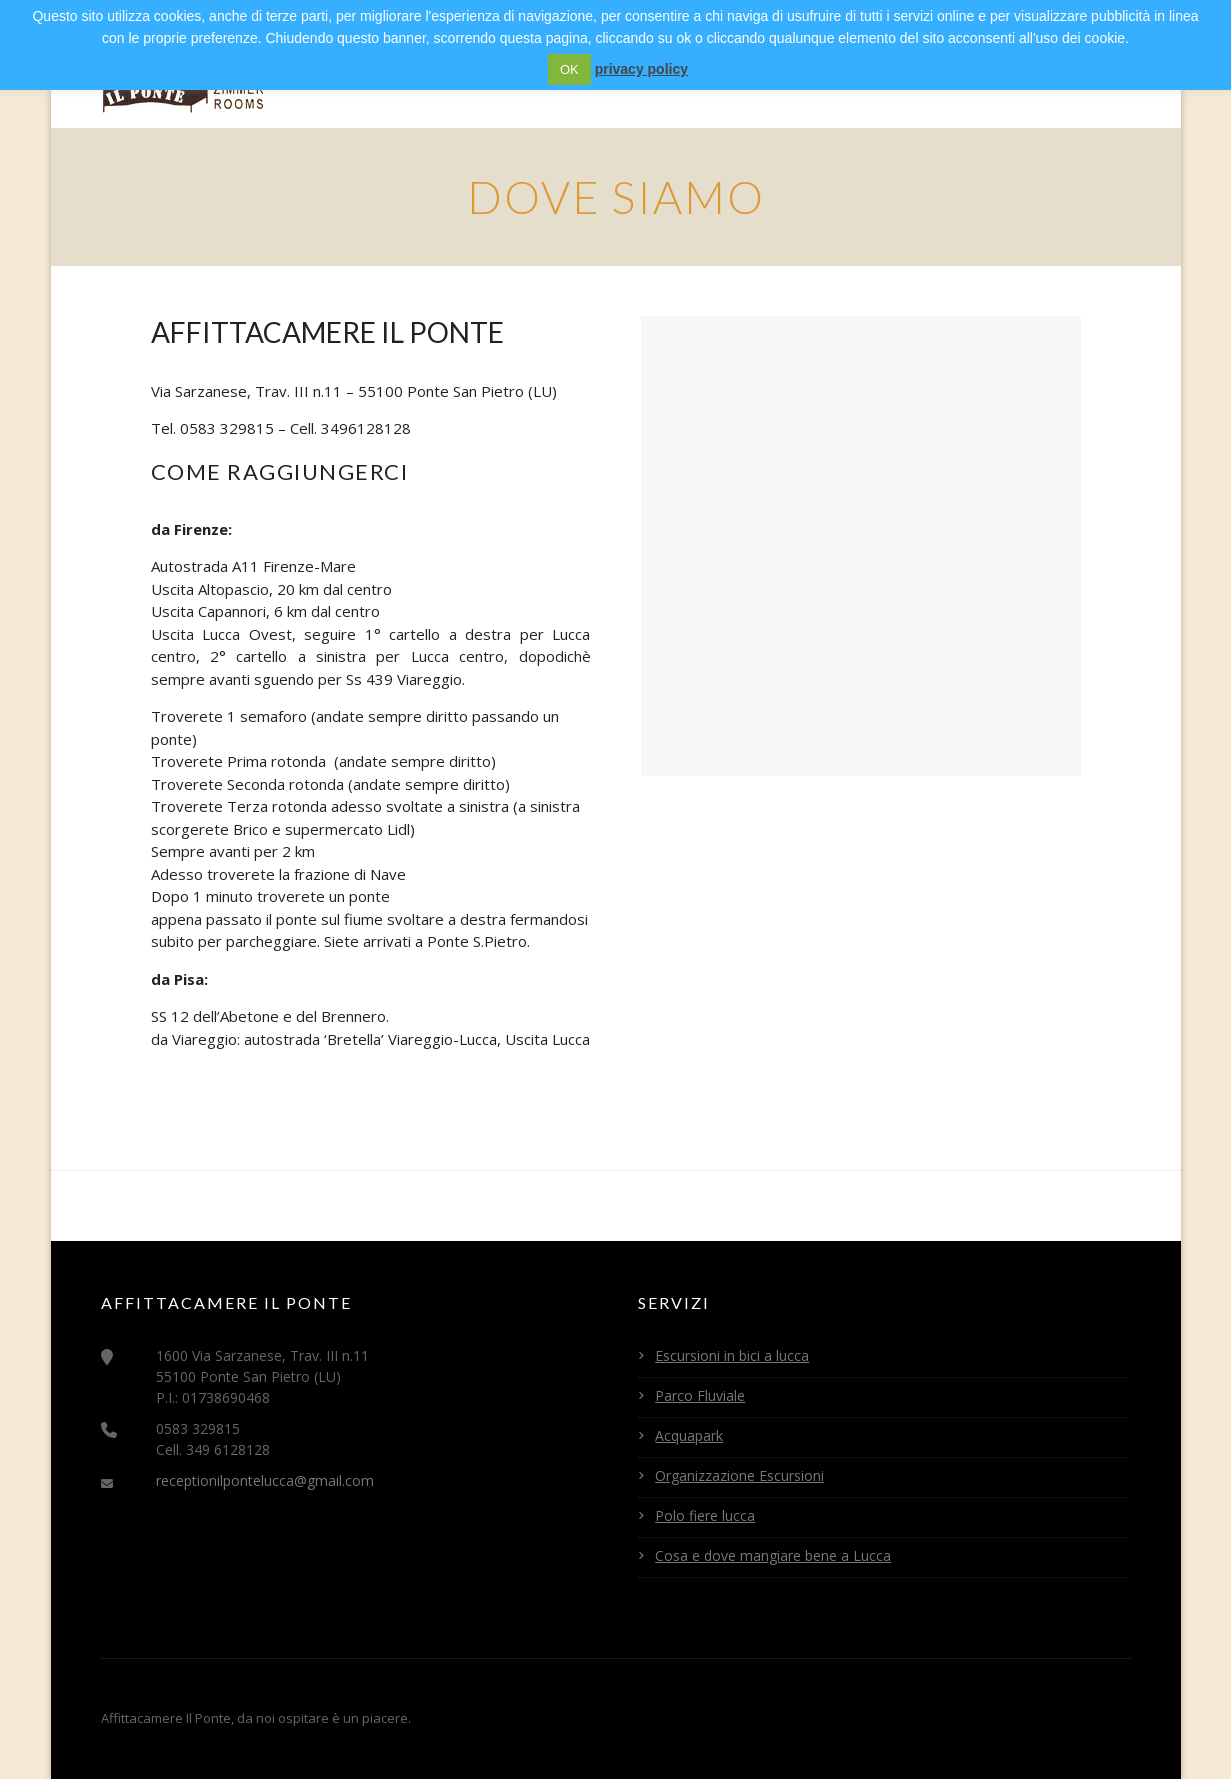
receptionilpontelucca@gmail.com (265, 1480)
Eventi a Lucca (725, 81)
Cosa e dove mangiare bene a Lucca (773, 1555)
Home (429, 81)
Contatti (1095, 81)
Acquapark (689, 1435)
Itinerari (852, 81)
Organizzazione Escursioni (739, 1475)
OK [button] (569, 69)
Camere (515, 81)
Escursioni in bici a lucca (732, 1355)
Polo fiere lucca (705, 1515)
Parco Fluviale (700, 1395)
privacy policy (641, 69)
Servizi (605, 81)
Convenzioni (972, 81)
